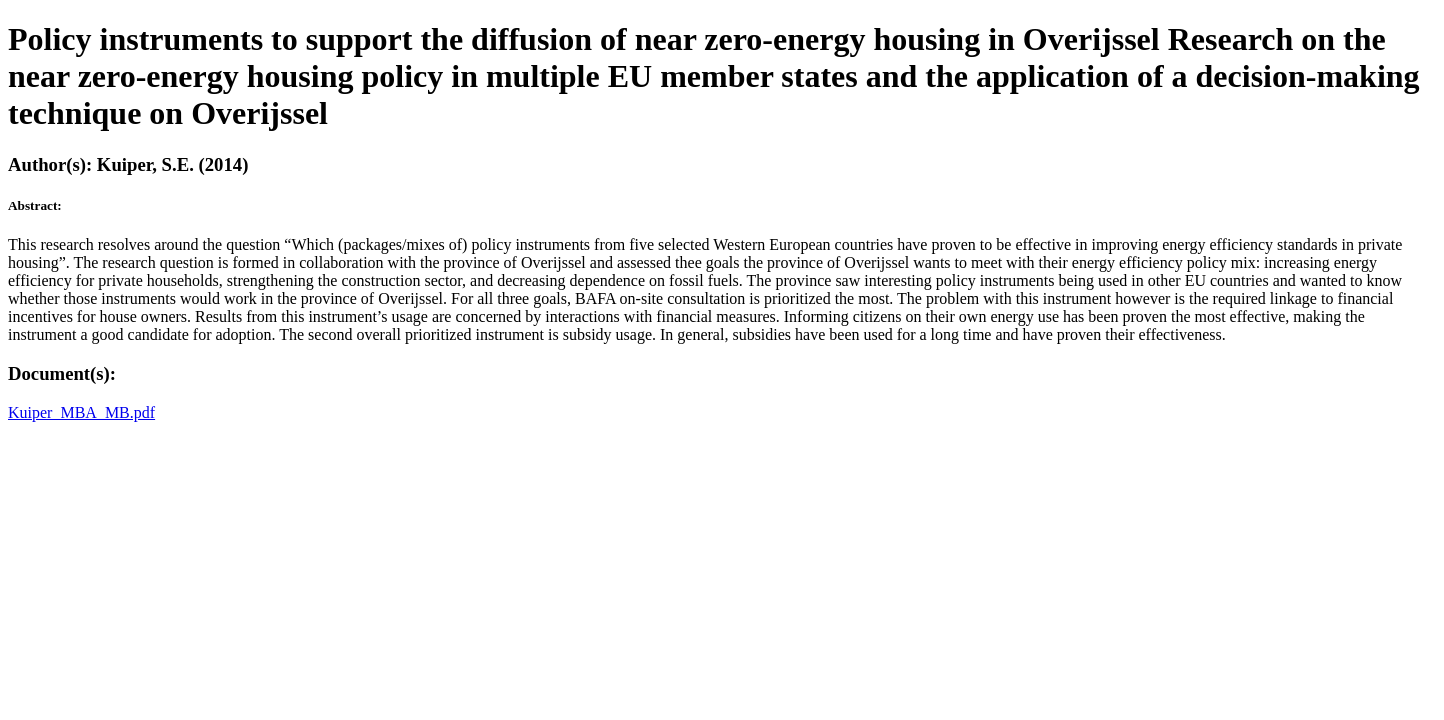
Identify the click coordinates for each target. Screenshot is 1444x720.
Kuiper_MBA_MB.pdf (81, 412)
